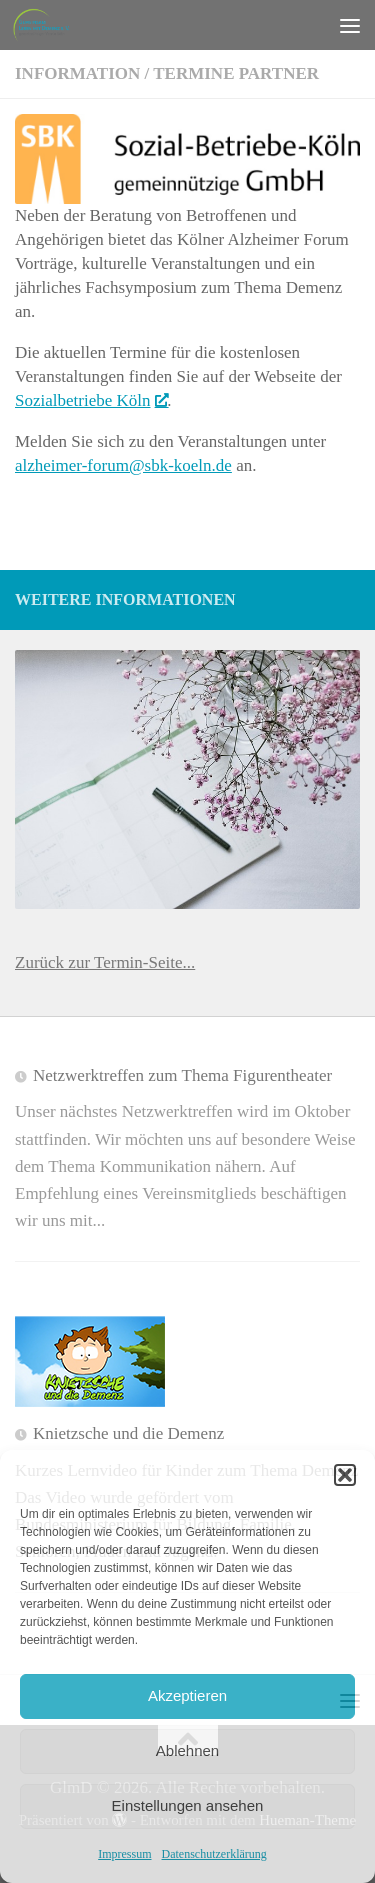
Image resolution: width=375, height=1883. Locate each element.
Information (77, 73)
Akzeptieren (187, 1695)
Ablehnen (187, 1750)
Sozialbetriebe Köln (91, 400)
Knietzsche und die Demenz (128, 1433)
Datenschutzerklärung (214, 1854)
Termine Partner (236, 73)
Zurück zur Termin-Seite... (105, 962)
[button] (345, 1475)
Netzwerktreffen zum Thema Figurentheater (182, 1075)
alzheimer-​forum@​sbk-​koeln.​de (123, 465)
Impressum (124, 1854)
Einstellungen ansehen (188, 1805)
